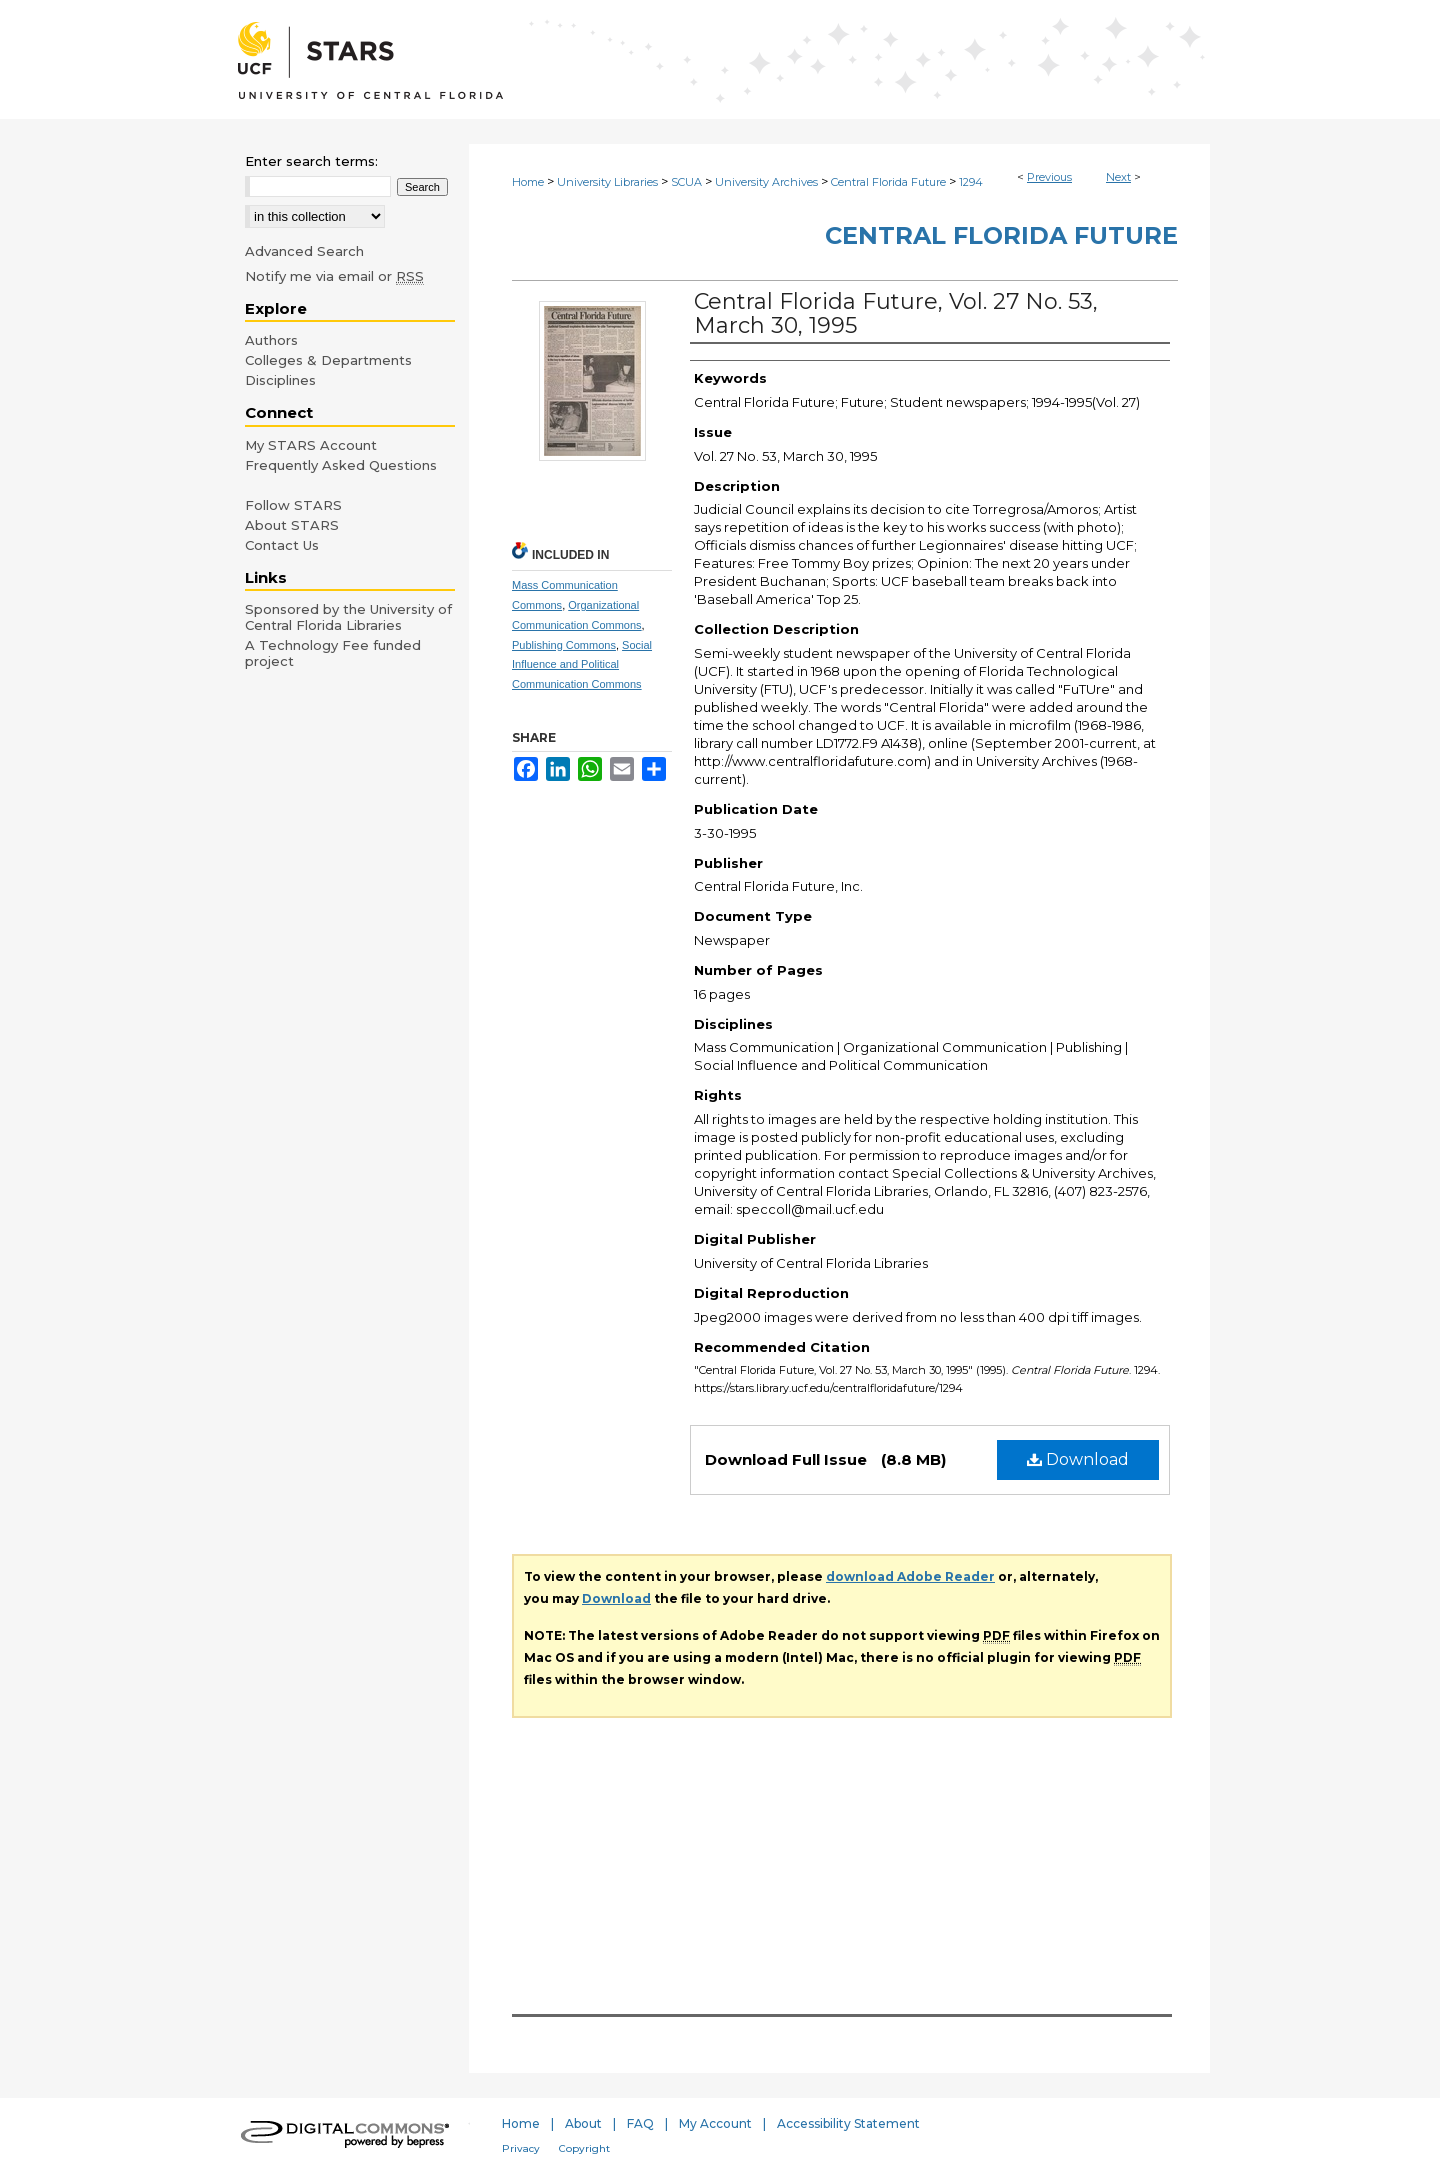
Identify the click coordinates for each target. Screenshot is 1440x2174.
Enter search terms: (311, 161)
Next (1118, 177)
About (583, 2123)
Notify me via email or (334, 276)
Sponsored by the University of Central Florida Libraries (348, 617)
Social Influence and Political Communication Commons (582, 665)
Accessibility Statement (848, 2123)
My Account (715, 2123)
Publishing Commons (564, 645)
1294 (971, 182)
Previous (1049, 177)
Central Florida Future (888, 182)
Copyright (584, 2148)
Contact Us (282, 545)
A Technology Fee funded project (333, 653)
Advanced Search (304, 251)
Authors (271, 340)
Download (1078, 1459)
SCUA (686, 182)
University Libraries (607, 182)
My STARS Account (311, 445)
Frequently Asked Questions (341, 465)
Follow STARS (293, 505)
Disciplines (280, 380)
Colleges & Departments (328, 360)
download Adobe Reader (910, 1576)
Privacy (521, 2148)
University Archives (766, 182)
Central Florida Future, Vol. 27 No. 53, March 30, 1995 (896, 313)
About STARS (292, 525)
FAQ (640, 2123)
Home (528, 182)
